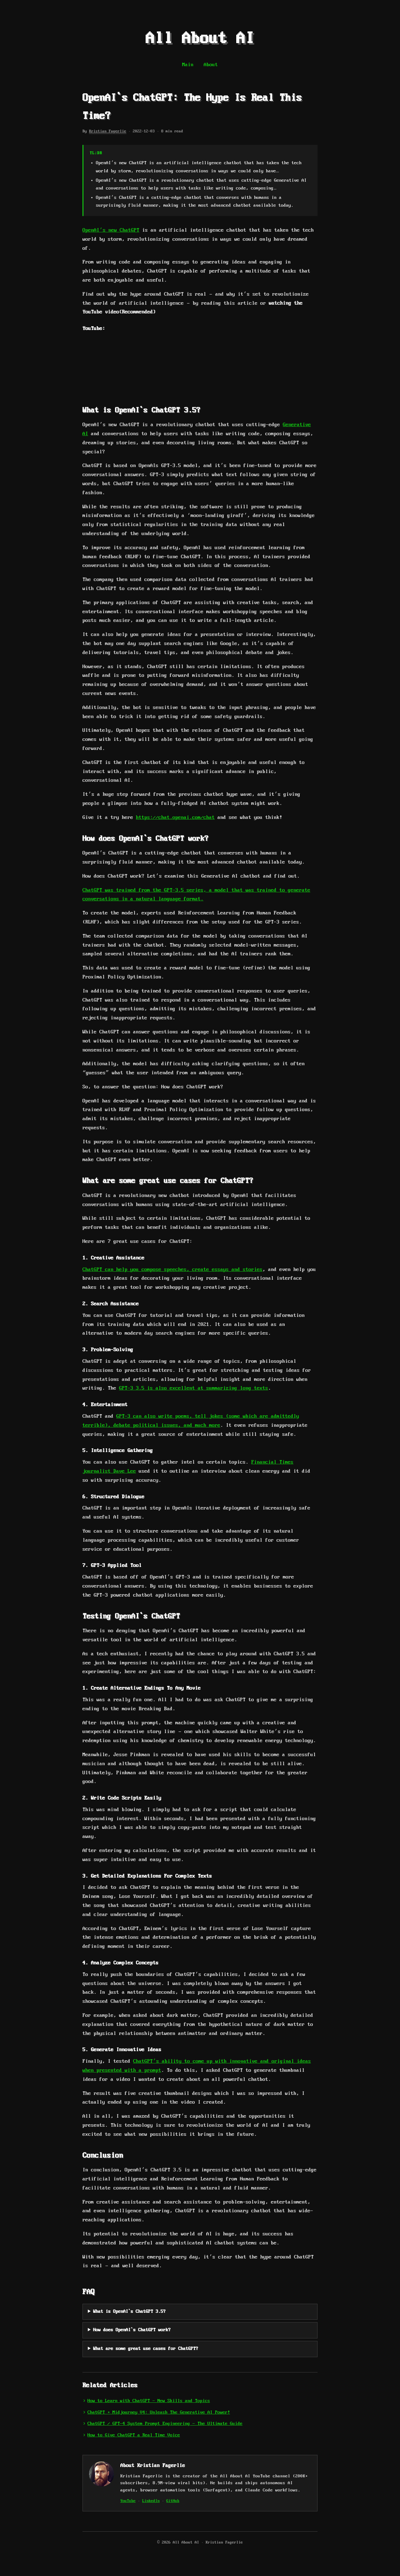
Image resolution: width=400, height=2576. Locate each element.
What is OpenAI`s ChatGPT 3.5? (129, 2311)
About (211, 65)
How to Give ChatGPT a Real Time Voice (134, 2435)
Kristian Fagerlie (107, 131)
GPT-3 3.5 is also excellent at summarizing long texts (193, 1388)
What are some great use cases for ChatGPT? (145, 2348)
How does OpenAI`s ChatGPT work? (132, 2329)
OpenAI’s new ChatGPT (110, 230)
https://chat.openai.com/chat (175, 817)
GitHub (172, 2501)
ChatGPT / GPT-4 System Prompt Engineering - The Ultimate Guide (165, 2423)
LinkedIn (151, 2501)
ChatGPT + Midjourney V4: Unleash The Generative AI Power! (159, 2412)
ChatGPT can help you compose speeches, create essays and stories (172, 1270)
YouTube (128, 2501)
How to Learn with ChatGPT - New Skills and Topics (149, 2400)
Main (187, 65)
